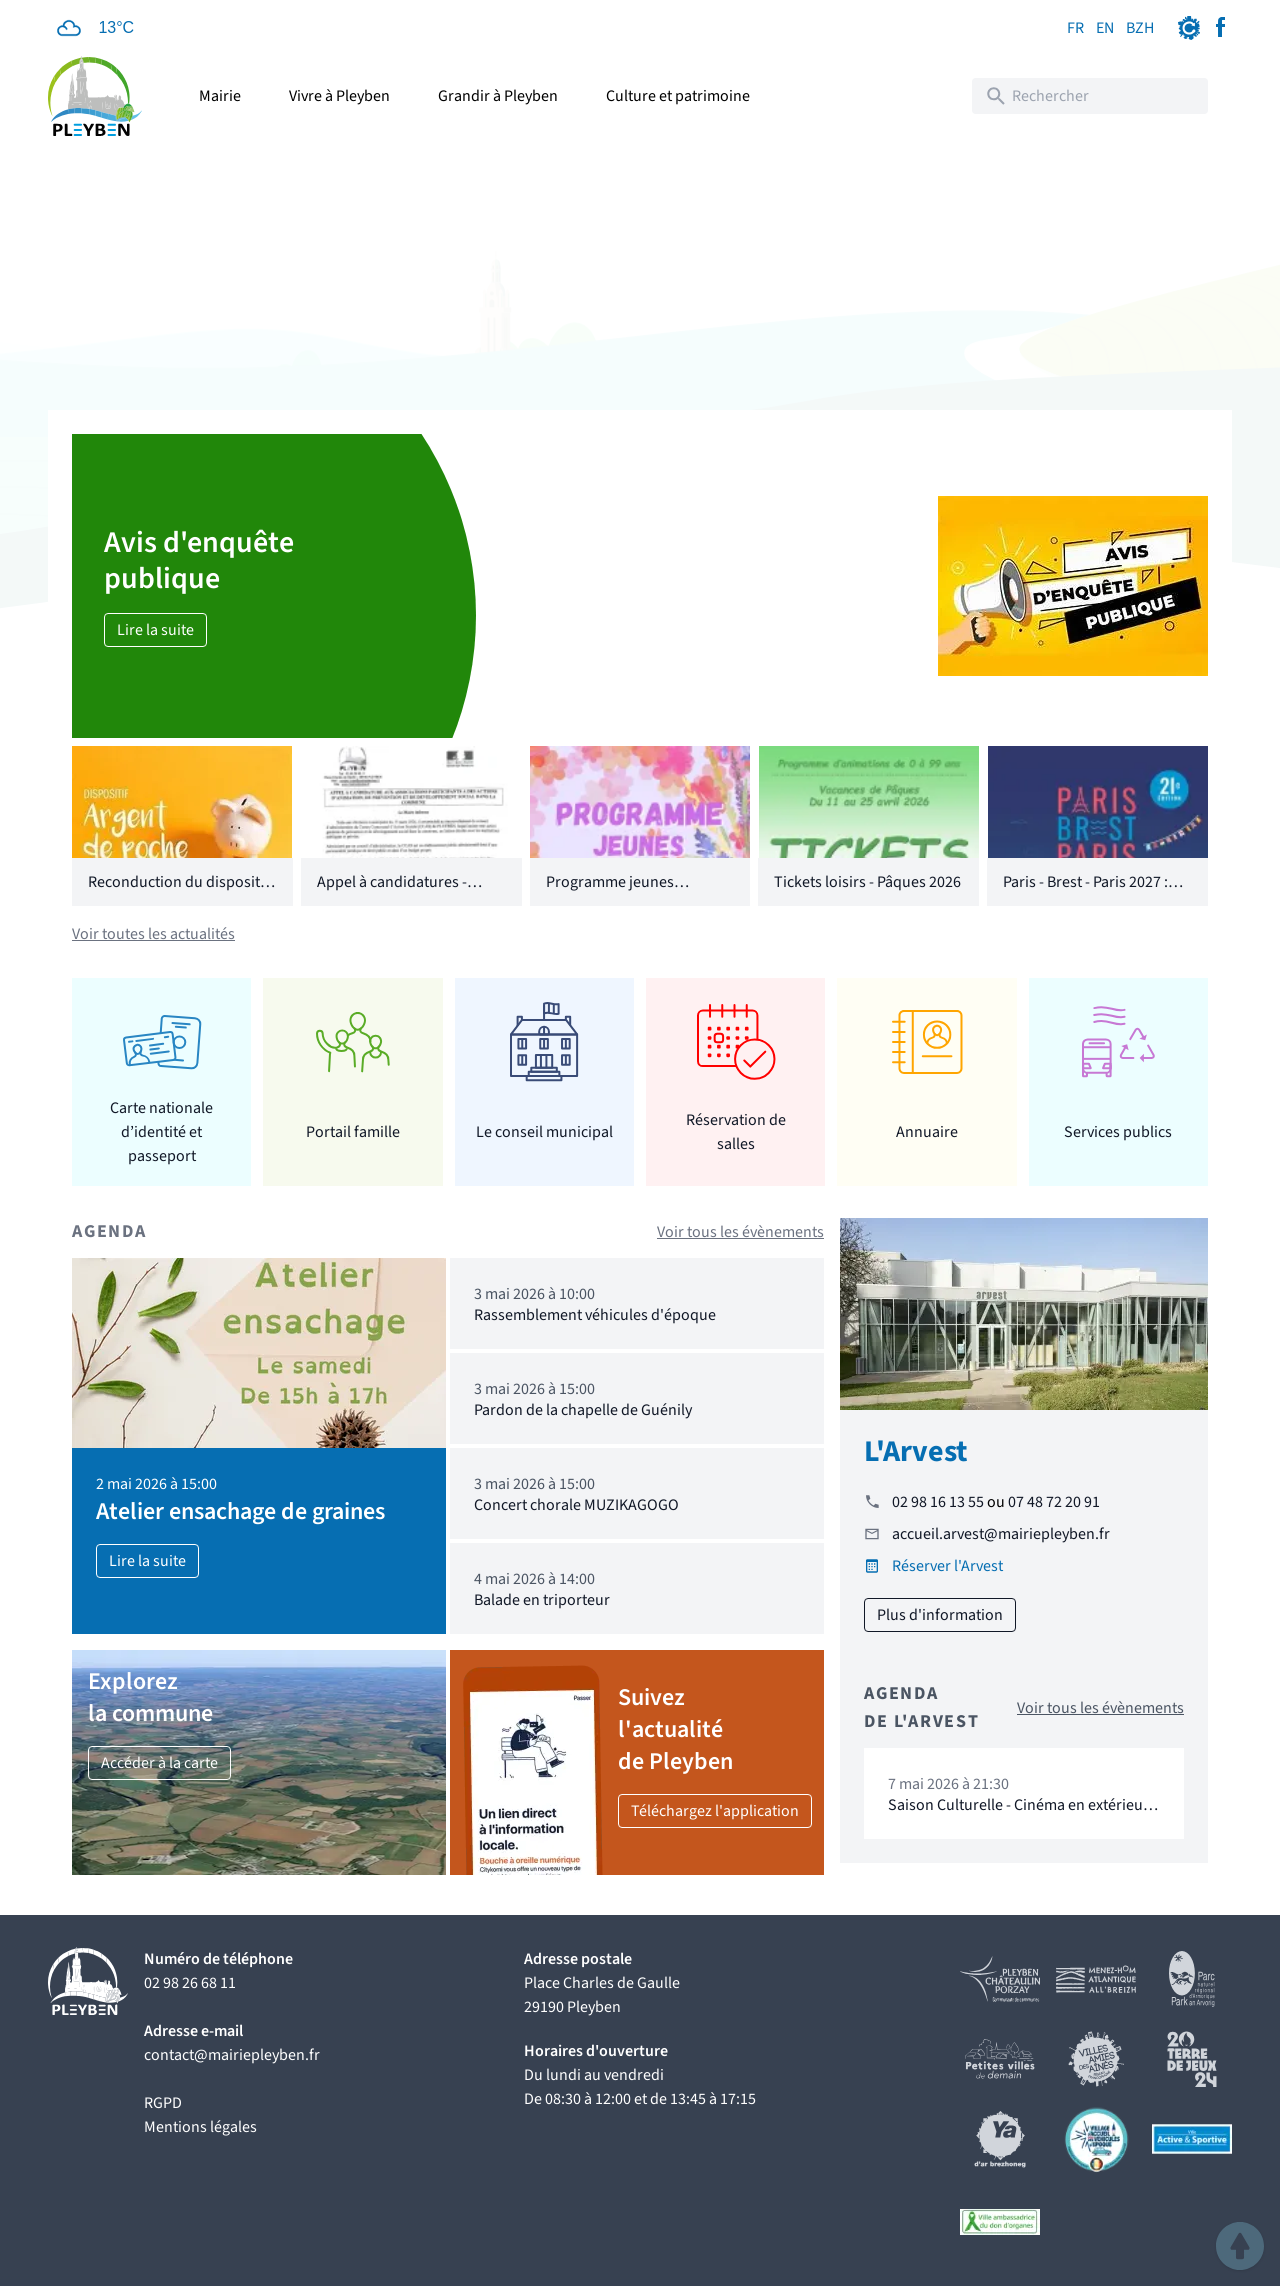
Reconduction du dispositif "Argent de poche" (178, 894)
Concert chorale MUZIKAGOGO (576, 1505)
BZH (1140, 28)
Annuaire (927, 1132)
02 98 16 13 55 (938, 1502)
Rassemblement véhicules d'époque (595, 1315)
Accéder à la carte (159, 1763)
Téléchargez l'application (715, 1811)
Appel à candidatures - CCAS (392, 894)
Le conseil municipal (544, 1132)
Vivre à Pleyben (339, 96)
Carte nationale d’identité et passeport (161, 1131)
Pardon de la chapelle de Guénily (583, 1410)
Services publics (1118, 1132)
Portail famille (353, 1132)
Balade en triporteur (542, 1600)
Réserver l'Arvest (947, 1566)
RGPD (163, 2103)
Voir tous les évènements (740, 1232)
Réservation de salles (736, 1132)
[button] (1240, 2246)
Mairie (220, 96)
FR (1075, 28)
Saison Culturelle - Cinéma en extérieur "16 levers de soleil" (1018, 1814)
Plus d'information (940, 1615)
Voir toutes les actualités (153, 934)
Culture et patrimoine (678, 96)
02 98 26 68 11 (190, 1983)
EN (1105, 28)
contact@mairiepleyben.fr (232, 2055)
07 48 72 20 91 (1054, 1502)
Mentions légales (200, 2127)
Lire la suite (155, 630)
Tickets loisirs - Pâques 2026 (867, 882)
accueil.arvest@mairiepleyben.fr (1001, 1534)
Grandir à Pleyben (498, 96)
